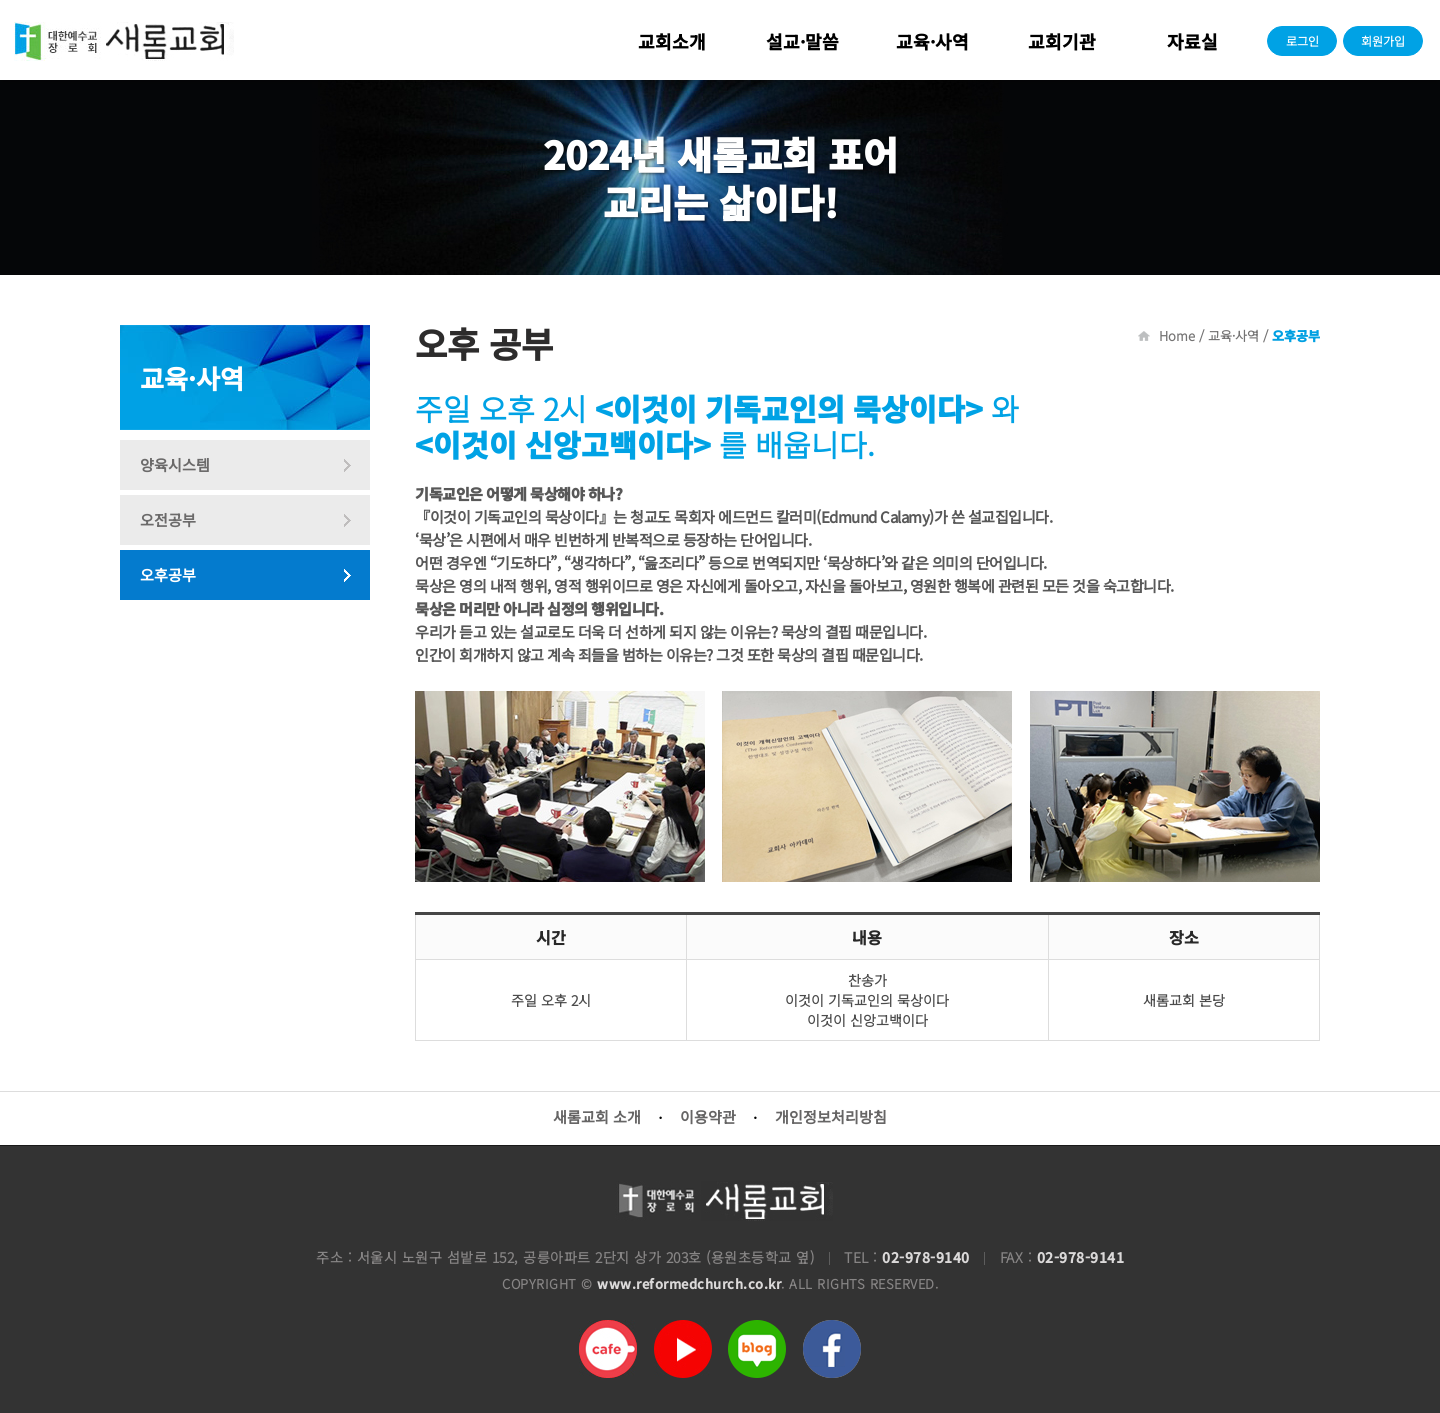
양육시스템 (175, 464)
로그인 (1302, 40)
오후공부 (168, 574)
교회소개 (672, 41)
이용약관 (708, 1116)
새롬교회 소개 (597, 1116)
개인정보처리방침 (831, 1116)
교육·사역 (932, 41)
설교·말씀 (802, 41)
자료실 (1192, 41)
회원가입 (1383, 40)
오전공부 (168, 519)
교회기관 (1062, 41)
